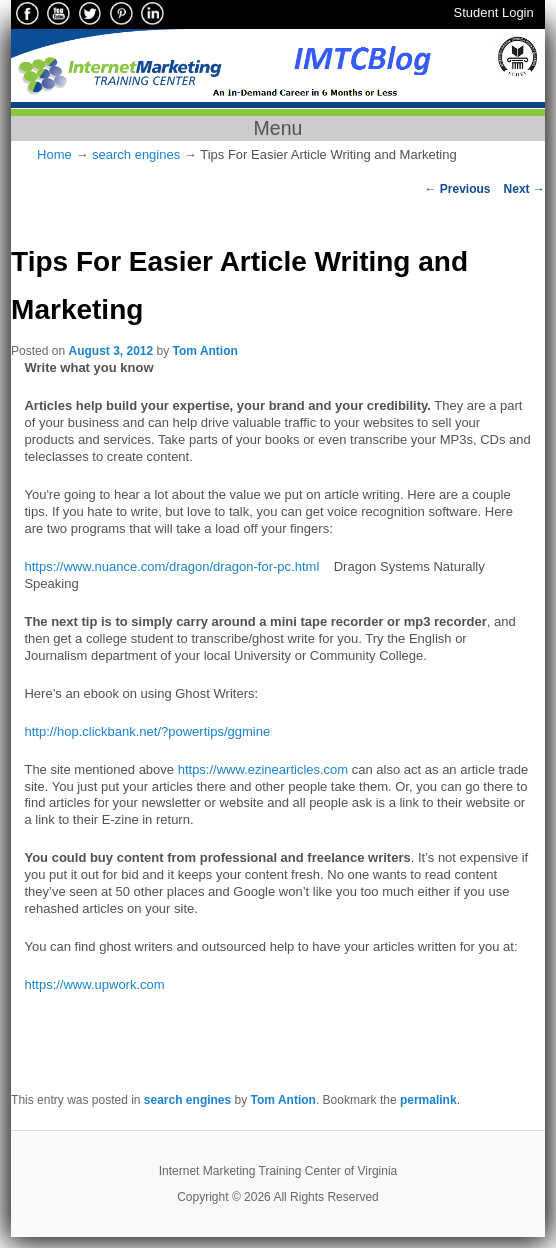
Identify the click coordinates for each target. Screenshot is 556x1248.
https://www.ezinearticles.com (263, 769)
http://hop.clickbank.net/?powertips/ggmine (147, 731)
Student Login (494, 12)
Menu (278, 128)
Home (54, 154)
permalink (428, 1100)
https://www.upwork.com (94, 984)
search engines (136, 154)
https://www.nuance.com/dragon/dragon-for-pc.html (171, 566)
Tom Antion (205, 351)
